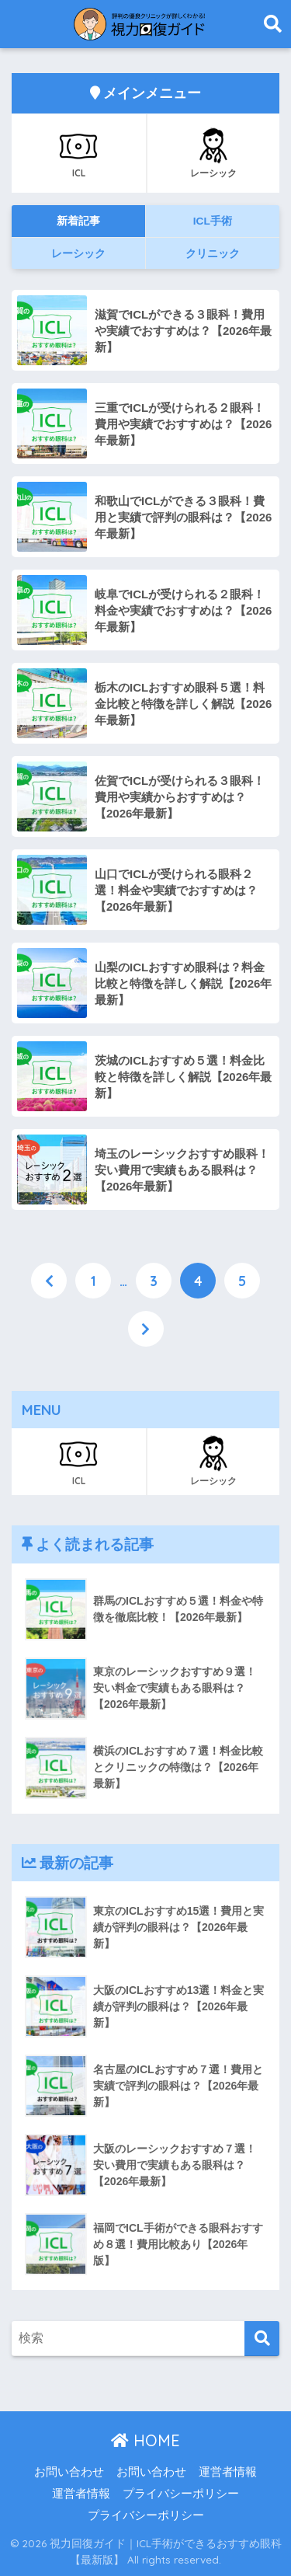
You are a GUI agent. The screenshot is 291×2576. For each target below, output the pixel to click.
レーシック (213, 152)
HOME (145, 2440)
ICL (78, 152)
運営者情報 (228, 2472)
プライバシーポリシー (181, 2493)
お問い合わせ (69, 2472)
